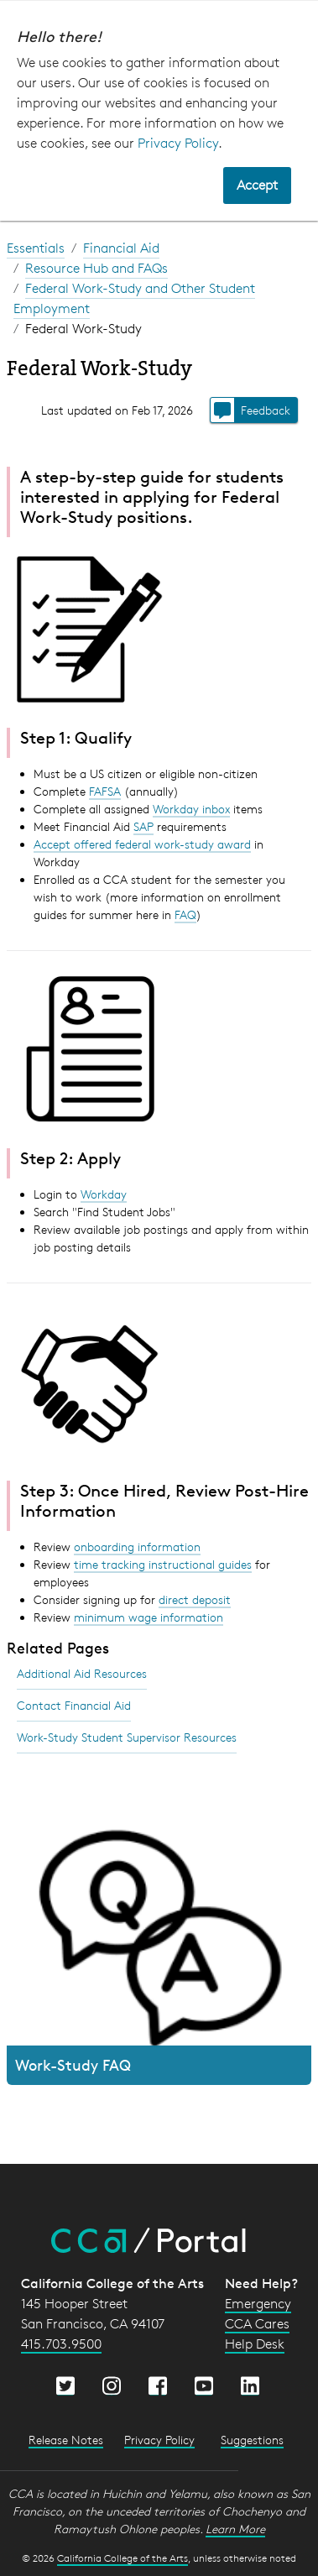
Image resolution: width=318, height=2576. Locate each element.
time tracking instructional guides (163, 1564)
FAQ (185, 914)
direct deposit (195, 1599)
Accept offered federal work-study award (142, 844)
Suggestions (252, 2439)
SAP (143, 826)
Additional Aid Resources (82, 1673)
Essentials (36, 248)
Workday (104, 1194)
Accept (257, 185)
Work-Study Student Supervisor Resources (127, 1737)
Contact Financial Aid (74, 1705)
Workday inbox (191, 809)
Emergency (258, 2304)
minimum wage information (148, 1617)
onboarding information (137, 1546)
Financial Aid (121, 248)
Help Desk (254, 2344)
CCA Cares (257, 2324)
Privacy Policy (178, 143)
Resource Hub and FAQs (96, 268)
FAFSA (105, 791)
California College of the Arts (122, 2558)
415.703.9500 (61, 2344)
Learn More (235, 2528)
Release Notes (66, 2439)
